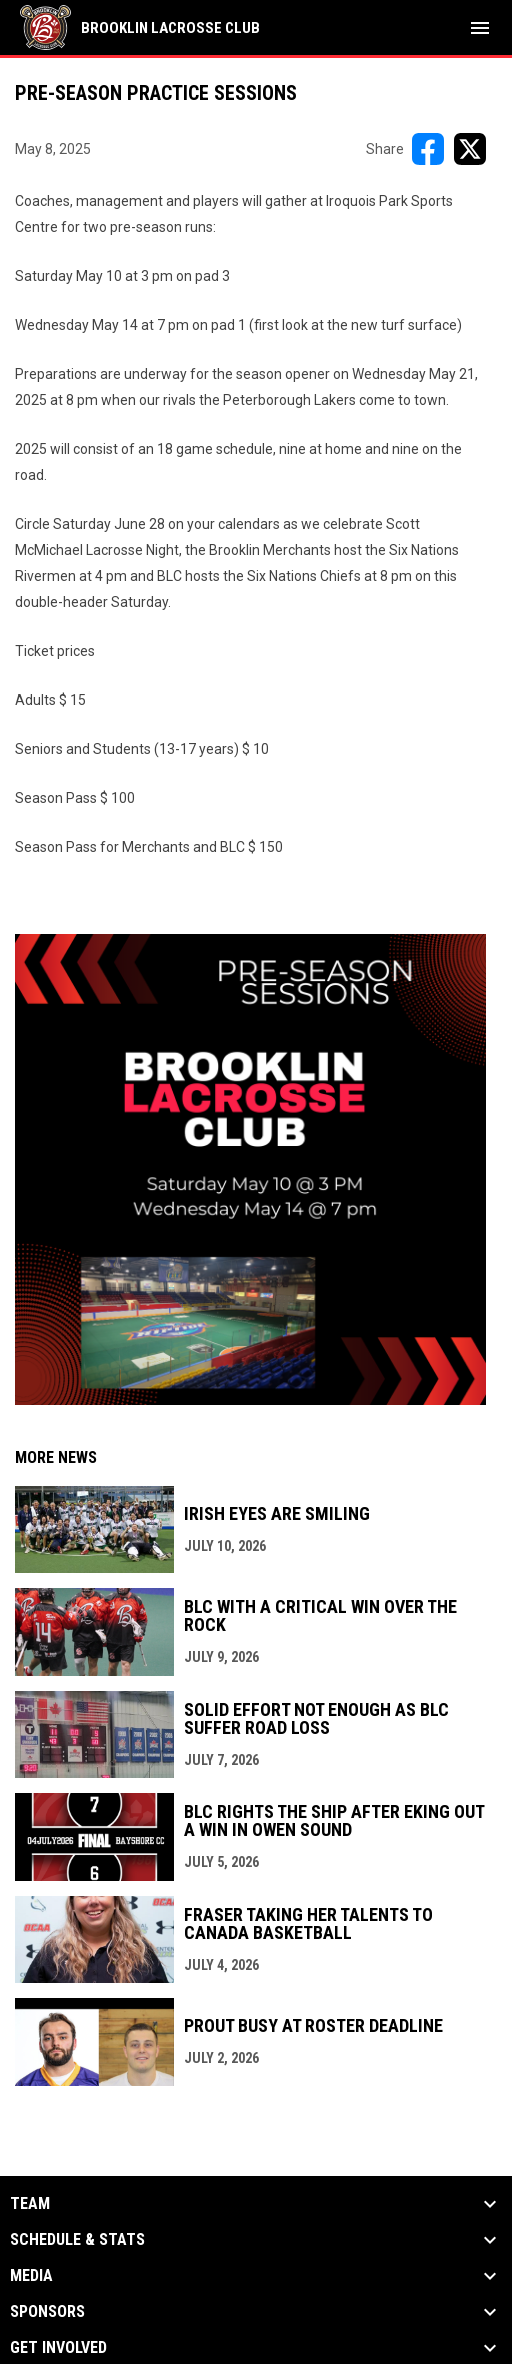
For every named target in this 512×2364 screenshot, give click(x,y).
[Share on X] (470, 149)
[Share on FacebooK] (428, 149)
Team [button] (30, 2204)
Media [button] (31, 2276)
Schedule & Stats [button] (77, 2240)
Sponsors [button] (47, 2312)
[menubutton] (480, 28)
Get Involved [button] (58, 2348)
